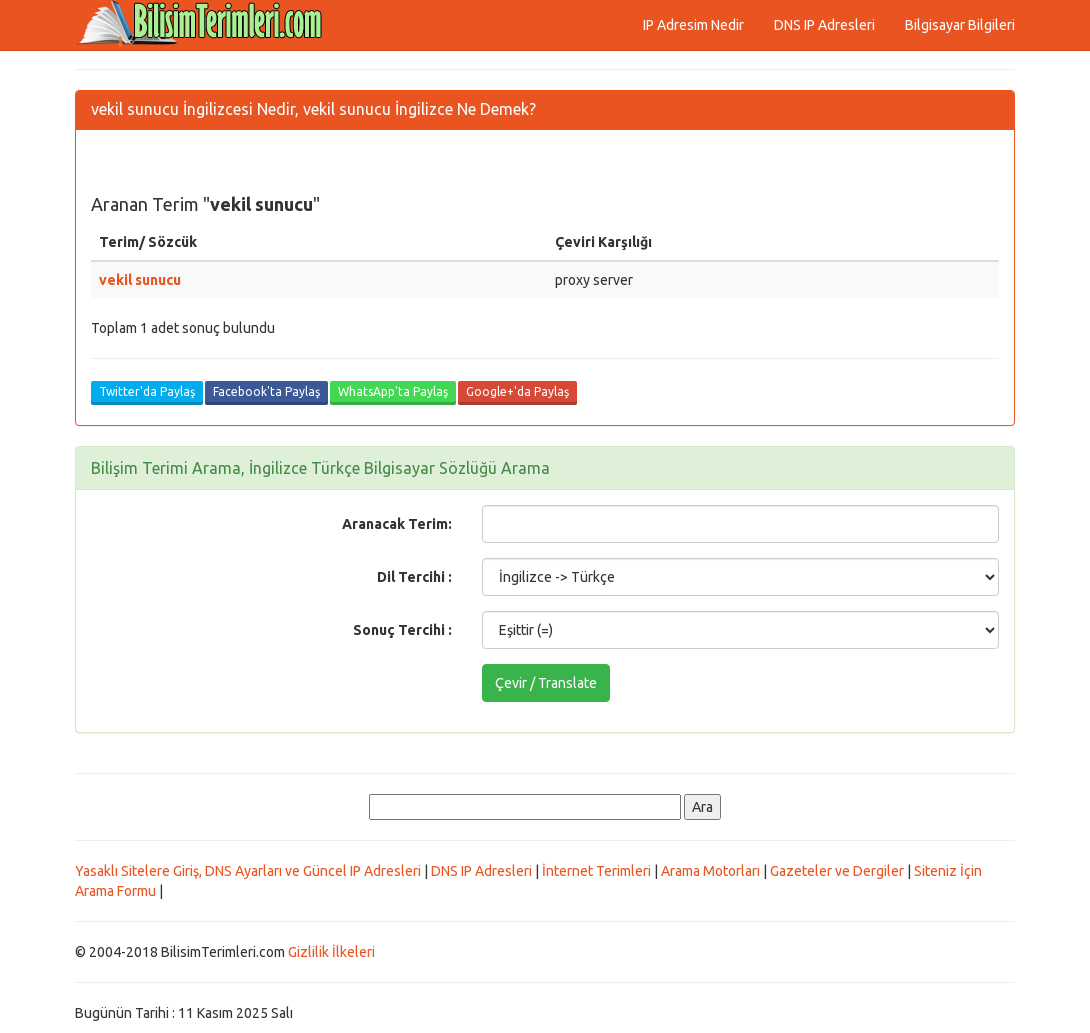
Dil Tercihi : (414, 577)
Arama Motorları (710, 871)
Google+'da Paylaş (517, 391)
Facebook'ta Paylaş (266, 391)
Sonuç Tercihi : (402, 630)
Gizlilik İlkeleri (331, 952)
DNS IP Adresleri (824, 25)
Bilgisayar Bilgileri (960, 25)
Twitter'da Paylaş (147, 391)
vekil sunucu (140, 280)
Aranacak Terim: (397, 524)
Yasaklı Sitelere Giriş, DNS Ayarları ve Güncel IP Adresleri (248, 871)
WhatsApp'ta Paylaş (393, 391)
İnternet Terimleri (596, 871)
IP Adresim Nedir (693, 25)
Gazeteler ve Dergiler (837, 871)
